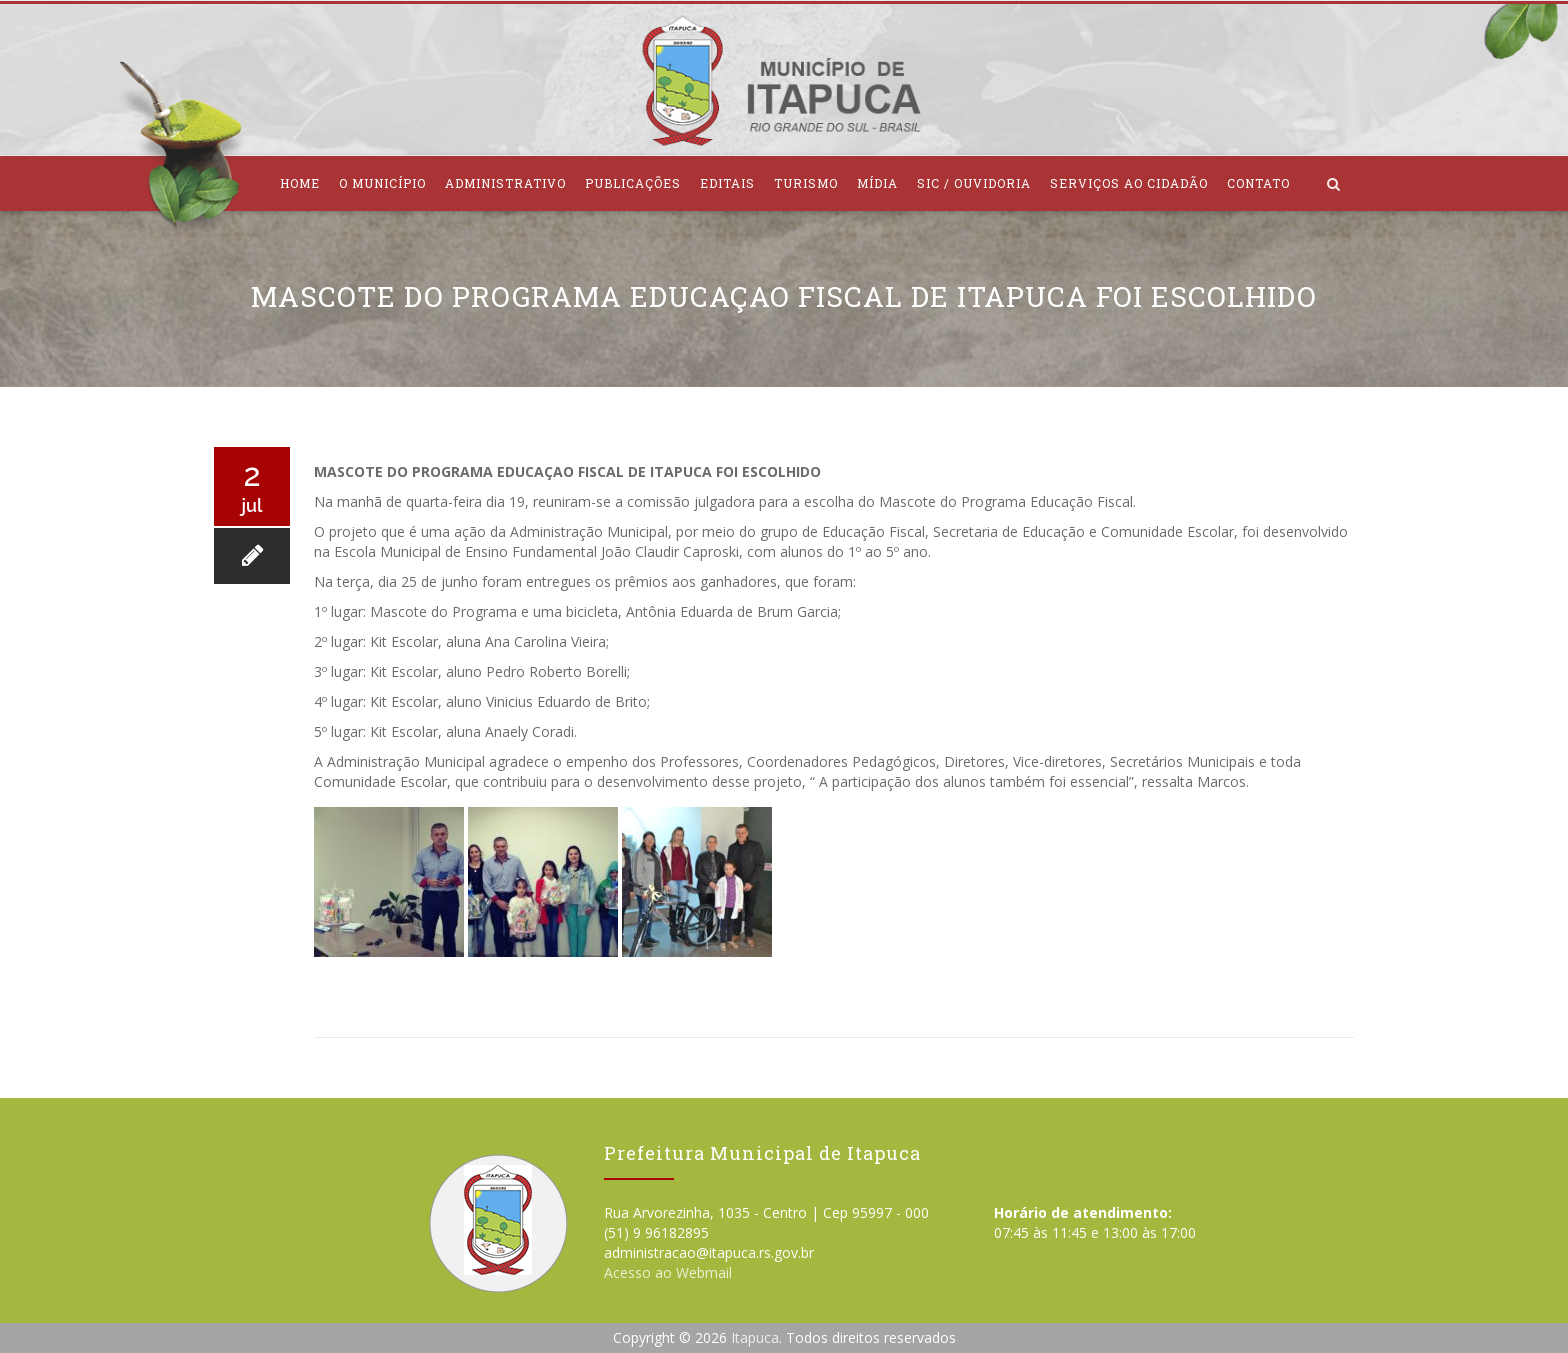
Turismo (806, 183)
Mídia (877, 183)
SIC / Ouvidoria (974, 183)
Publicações (633, 183)
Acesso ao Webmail (668, 1272)
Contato (1258, 183)
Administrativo (505, 183)
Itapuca (755, 1337)
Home (300, 183)
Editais (727, 183)
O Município (382, 183)
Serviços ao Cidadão (1129, 183)
